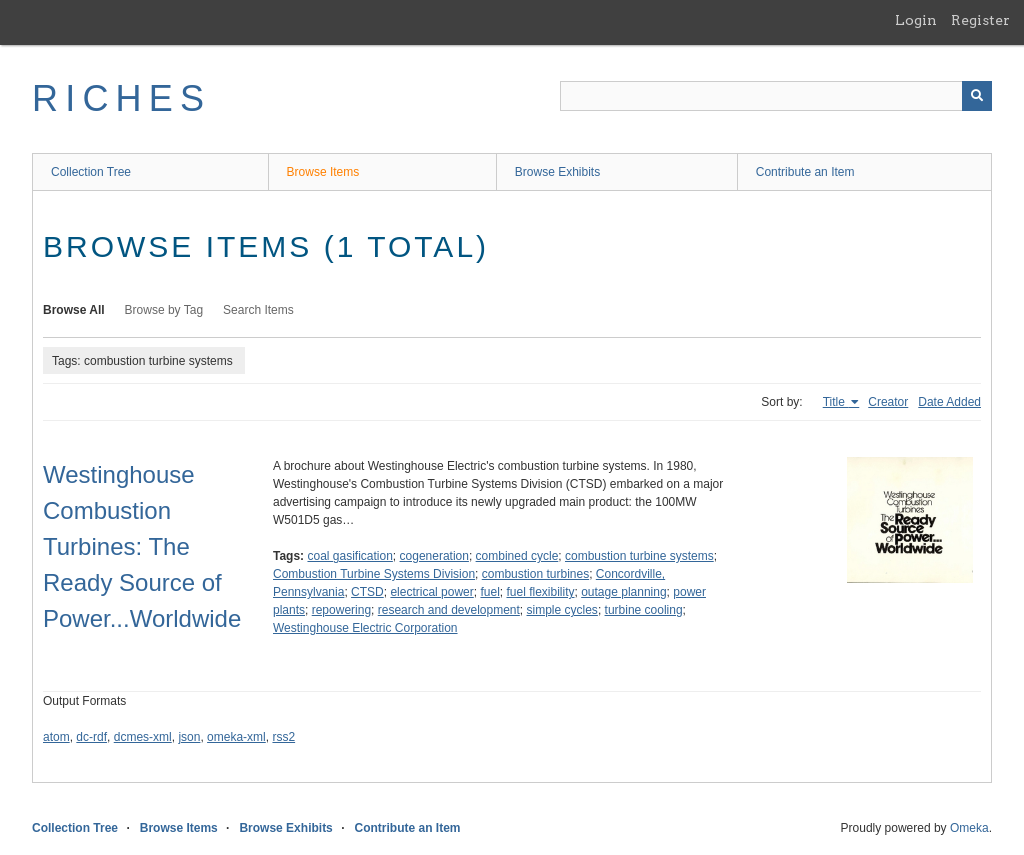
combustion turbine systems (639, 556)
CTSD (367, 592)
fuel (489, 592)
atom (56, 737)
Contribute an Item (805, 172)
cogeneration (434, 556)
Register (980, 20)
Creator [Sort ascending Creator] (888, 402)
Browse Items (323, 172)
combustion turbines (535, 574)
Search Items (258, 310)
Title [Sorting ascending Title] (836, 402)
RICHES (121, 98)
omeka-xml (236, 737)
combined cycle (517, 556)
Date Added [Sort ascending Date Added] (949, 402)
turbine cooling (644, 610)
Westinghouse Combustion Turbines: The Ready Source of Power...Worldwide (142, 546)
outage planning (623, 592)
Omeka (969, 828)
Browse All (74, 310)
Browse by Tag (164, 310)
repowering (341, 610)
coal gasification (349, 556)
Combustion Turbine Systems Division (374, 574)
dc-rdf (91, 737)
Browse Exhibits (557, 172)
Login (916, 20)
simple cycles (562, 610)
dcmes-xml (143, 737)
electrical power (431, 592)
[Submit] (977, 96)
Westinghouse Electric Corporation (365, 628)
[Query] (776, 96)
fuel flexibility (540, 592)
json (189, 737)
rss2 (283, 737)
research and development (449, 610)
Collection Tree (91, 172)
